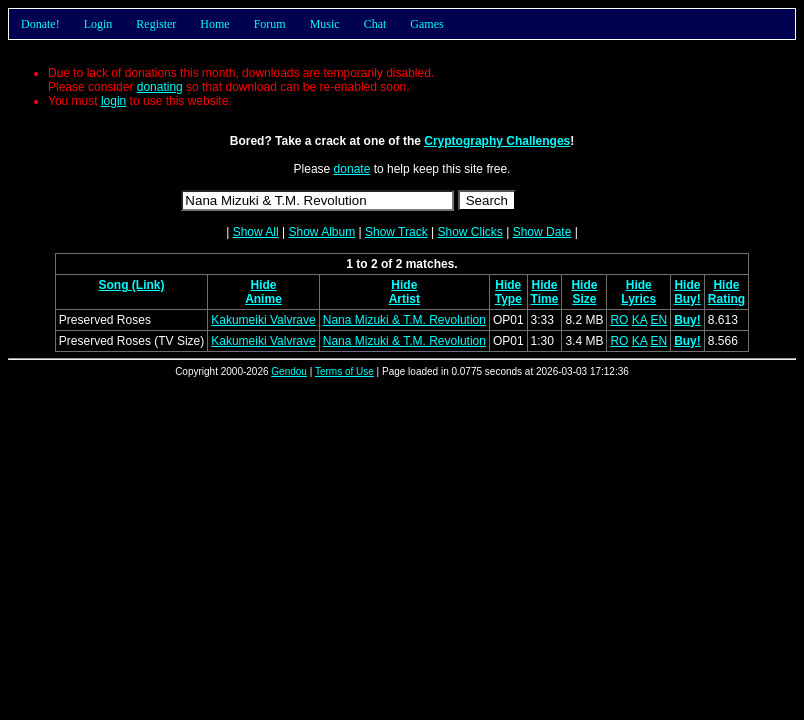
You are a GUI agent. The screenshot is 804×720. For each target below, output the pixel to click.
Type (508, 299)
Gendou (289, 371)
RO (619, 320)
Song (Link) (132, 285)
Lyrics (638, 299)
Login (98, 24)
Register (156, 24)
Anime (263, 299)
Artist (404, 299)
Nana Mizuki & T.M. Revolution (404, 320)
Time (545, 299)
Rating (726, 299)
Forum (270, 24)
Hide (263, 285)
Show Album (321, 232)
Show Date (542, 232)
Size (584, 299)
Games (426, 24)
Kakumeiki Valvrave (263, 320)
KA (639, 320)
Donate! (40, 24)
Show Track (396, 232)
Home (214, 24)
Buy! (687, 299)
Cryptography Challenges (497, 141)
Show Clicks (469, 232)
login (113, 101)
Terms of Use (344, 371)
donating (160, 87)
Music (325, 24)
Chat (375, 24)
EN (658, 320)
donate (352, 169)
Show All (256, 232)
